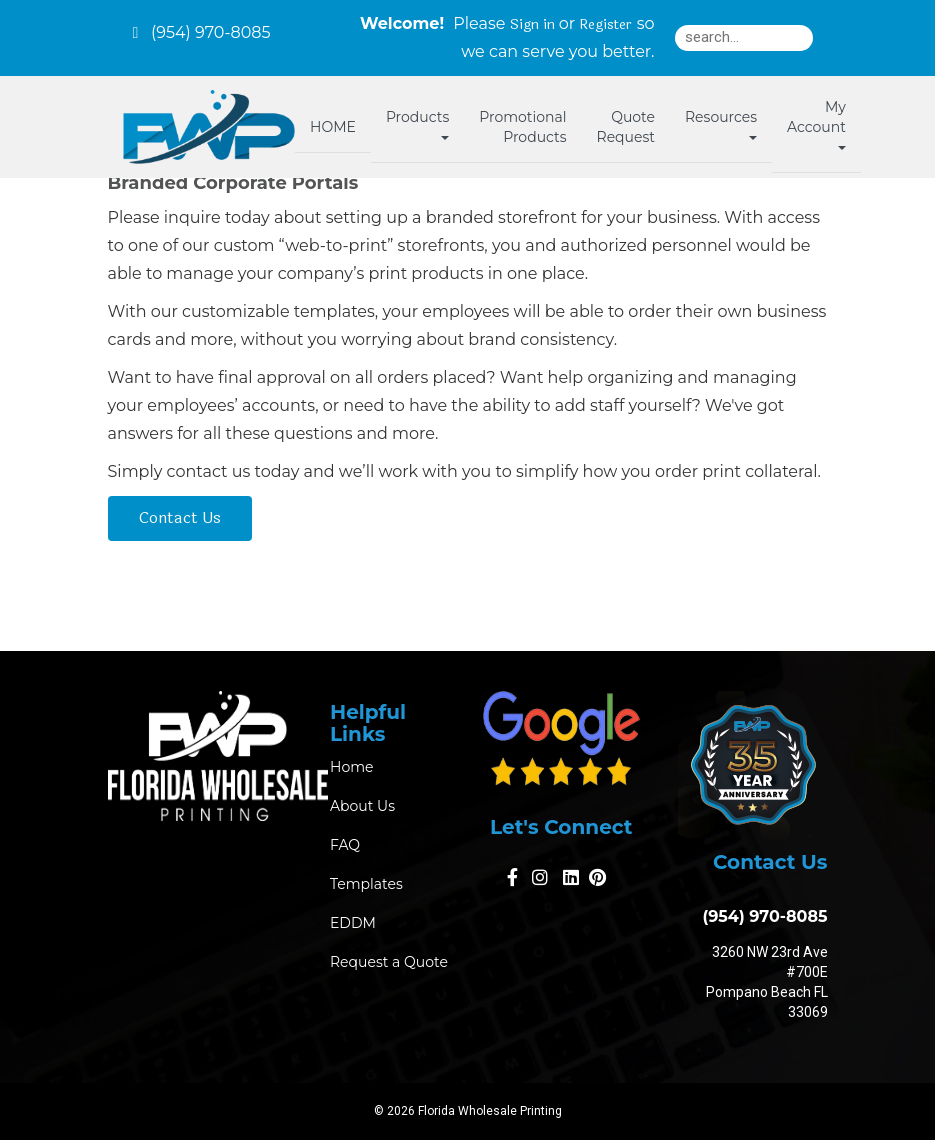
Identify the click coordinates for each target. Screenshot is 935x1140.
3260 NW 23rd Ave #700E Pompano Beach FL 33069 (767, 982)
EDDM (353, 923)
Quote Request (626, 127)
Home (351, 767)
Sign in (532, 25)
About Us (362, 806)
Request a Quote (389, 962)
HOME (333, 127)
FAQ (345, 845)
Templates (366, 884)
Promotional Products (522, 127)
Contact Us (180, 517)
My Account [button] (816, 124)
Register (605, 25)
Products (417, 124)
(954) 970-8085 (760, 916)
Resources (721, 124)
